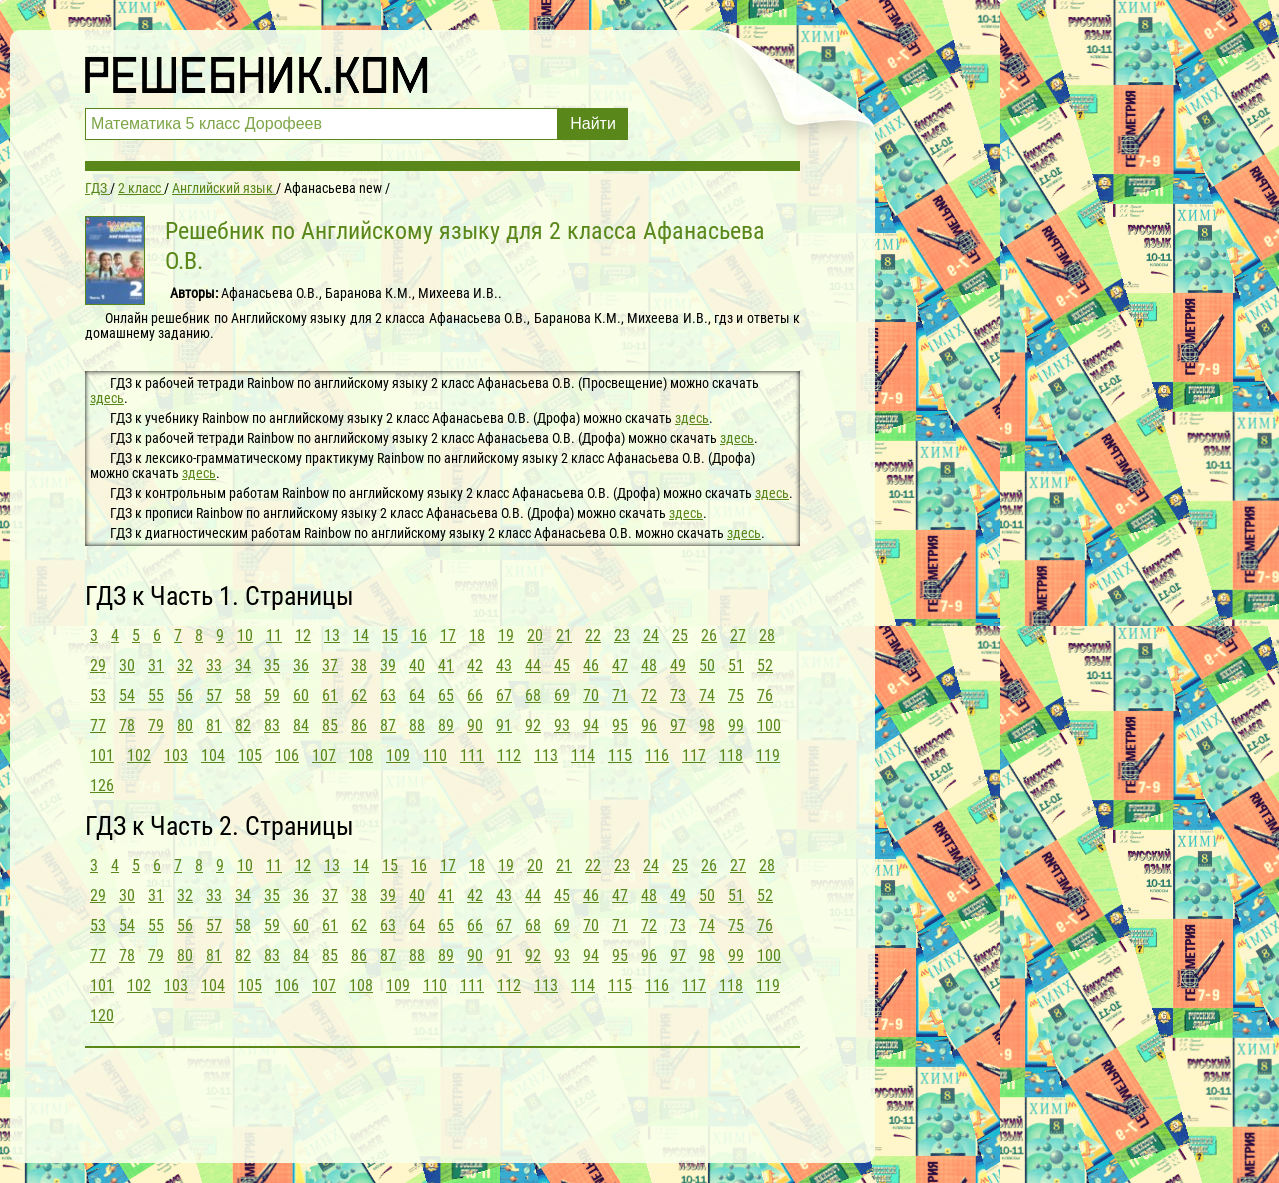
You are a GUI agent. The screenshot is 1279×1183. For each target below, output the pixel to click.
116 (657, 755)
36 (301, 665)
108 (361, 755)
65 (446, 695)
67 (504, 695)
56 (185, 695)
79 (156, 725)
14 (361, 635)
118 (731, 755)
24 (651, 635)
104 (213, 755)
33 (214, 665)
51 (736, 665)
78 (127, 725)
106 (287, 755)
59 (272, 695)
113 (546, 755)
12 (303, 635)
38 (359, 665)
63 (388, 695)
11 (274, 635)
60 (301, 695)
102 (139, 755)
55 (156, 695)
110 (435, 755)
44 (533, 665)
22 (593, 635)
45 (562, 665)
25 (680, 635)
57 (214, 695)
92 (533, 725)
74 (707, 695)
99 (736, 725)
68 (533, 695)
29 (98, 665)
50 (707, 665)
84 (301, 725)
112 (509, 755)
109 (398, 755)
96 (649, 725)
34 (243, 665)
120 (102, 1015)
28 (767, 635)
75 (736, 695)
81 (214, 725)
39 (388, 665)
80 (185, 725)
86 (359, 725)
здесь (107, 398)
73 (678, 695)
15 (390, 635)
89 (446, 725)
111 (472, 755)
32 (185, 665)
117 (694, 755)
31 (156, 665)
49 (678, 665)
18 (477, 635)
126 (102, 785)
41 (446, 665)
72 (649, 695)
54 (127, 695)
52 (765, 665)
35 (272, 665)
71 (620, 695)
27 (738, 635)
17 (448, 635)
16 (419, 635)
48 (649, 665)
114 (583, 755)
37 (330, 665)
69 (562, 695)
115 (620, 755)
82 (243, 725)
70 (591, 695)
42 (475, 665)
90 (475, 725)
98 (707, 725)
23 (622, 635)
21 (564, 635)
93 (562, 725)
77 (98, 725)
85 (330, 725)
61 (330, 695)
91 (504, 725)
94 (591, 725)
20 (535, 635)
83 (272, 725)
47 (620, 665)
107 (324, 755)
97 (678, 725)
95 (620, 725)
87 (388, 725)
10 (245, 635)
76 (765, 695)
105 (250, 755)
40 (417, 665)
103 (176, 755)
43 (504, 665)
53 (98, 695)
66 (475, 695)
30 (127, 665)
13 (332, 635)
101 (102, 755)
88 (417, 725)
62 (359, 695)
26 (709, 635)
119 (768, 755)
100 (769, 725)
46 (591, 665)
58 (243, 695)
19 (506, 635)
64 (417, 695)
